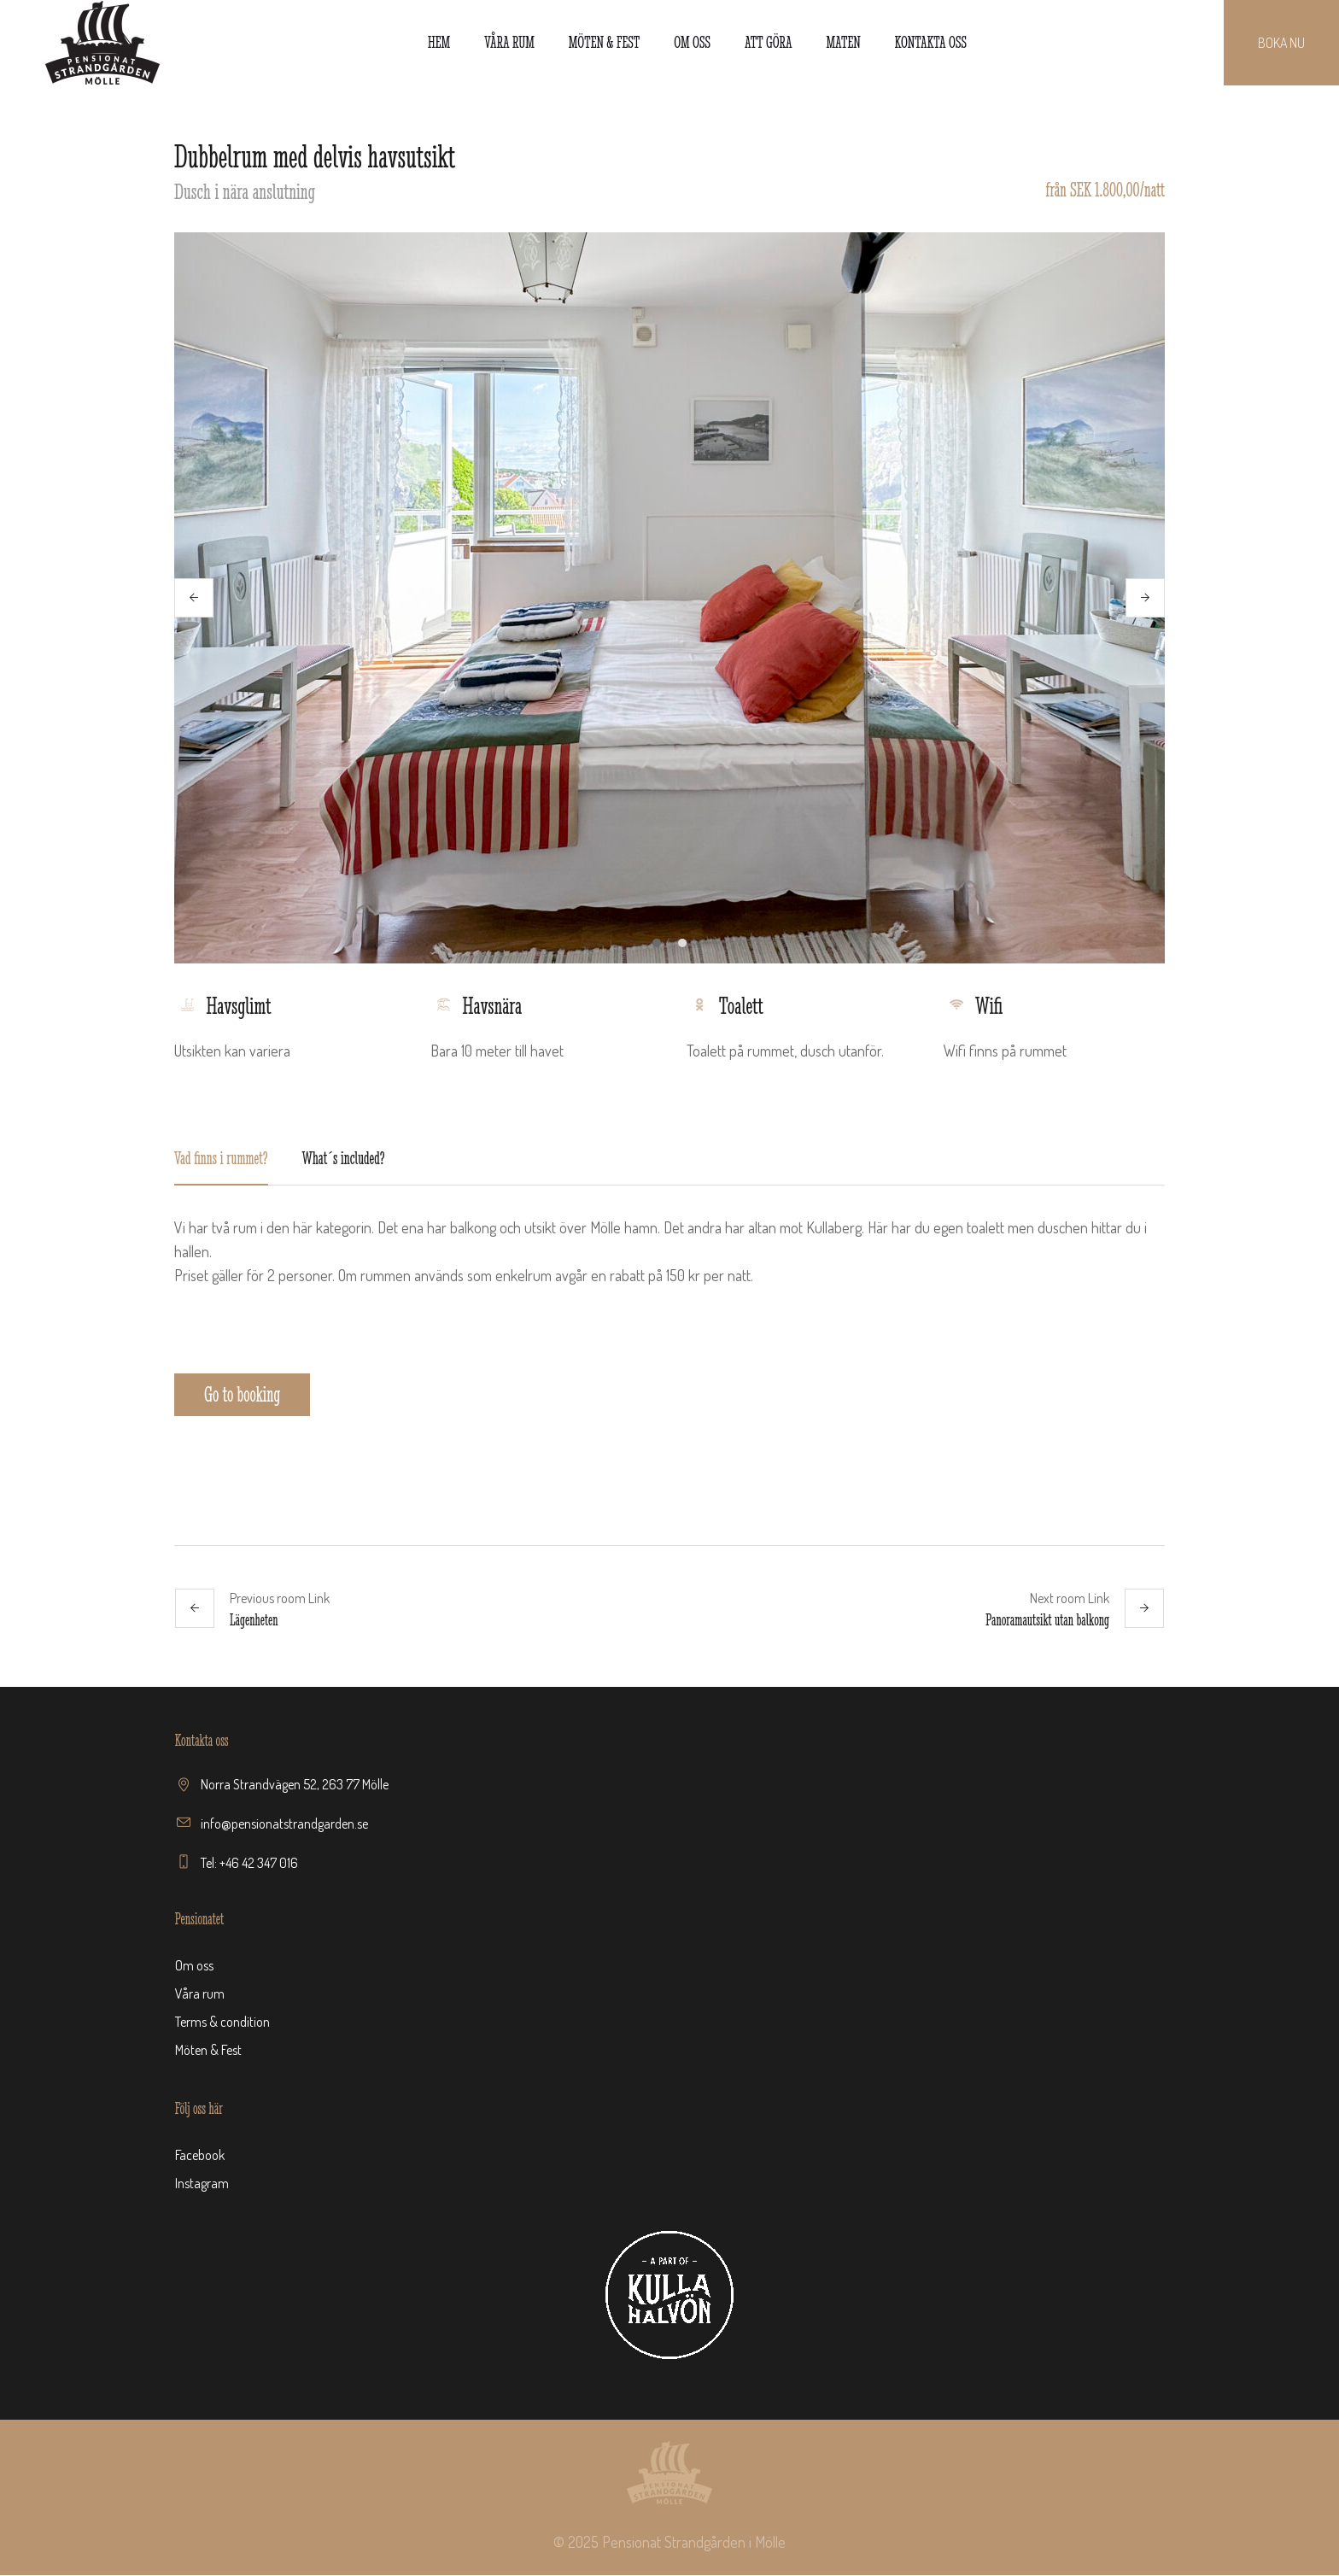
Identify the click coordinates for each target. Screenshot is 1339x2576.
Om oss (194, 1966)
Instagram (202, 2184)
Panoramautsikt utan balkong (1047, 1620)
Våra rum (200, 1994)
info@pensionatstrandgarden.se (284, 1824)
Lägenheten (254, 1620)
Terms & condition (222, 2022)
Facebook (200, 2155)
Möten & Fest (208, 2050)
